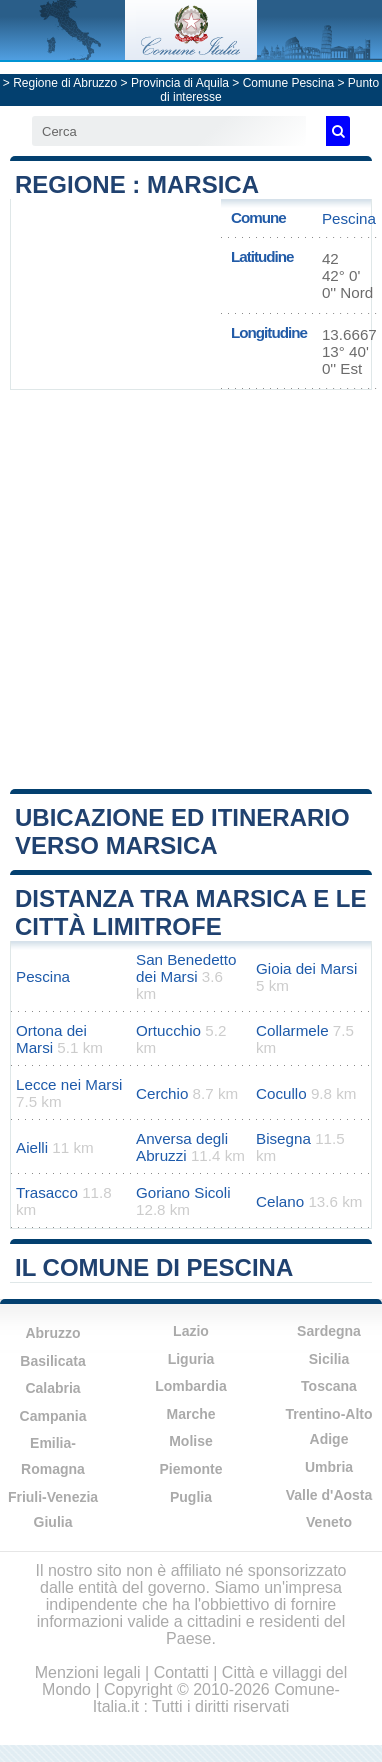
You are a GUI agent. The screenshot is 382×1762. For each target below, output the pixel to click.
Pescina (349, 218)
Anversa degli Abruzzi (182, 1147)
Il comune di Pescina (154, 1267)
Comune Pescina (288, 83)
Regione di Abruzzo (65, 83)
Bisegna (283, 1138)
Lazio (191, 1331)
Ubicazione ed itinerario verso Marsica (182, 831)
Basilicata (52, 1361)
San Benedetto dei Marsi (186, 968)
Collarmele (292, 1030)
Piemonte (190, 1469)
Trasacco (47, 1192)
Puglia (191, 1497)
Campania (53, 1416)
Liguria (191, 1359)
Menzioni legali (88, 1672)
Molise (191, 1441)
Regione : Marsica (137, 184)
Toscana (329, 1386)
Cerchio (162, 1093)
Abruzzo (52, 1333)
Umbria (329, 1467)
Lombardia (191, 1386)
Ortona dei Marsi (51, 1039)
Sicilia (329, 1359)
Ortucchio (168, 1030)
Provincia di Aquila (180, 83)
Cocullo (281, 1093)
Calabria (52, 1388)
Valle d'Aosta (329, 1495)
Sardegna (329, 1331)
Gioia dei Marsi (306, 968)
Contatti (181, 1672)
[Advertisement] (191, 587)
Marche (190, 1414)
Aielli (32, 1147)
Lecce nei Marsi (69, 1084)
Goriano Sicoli (183, 1192)
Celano (280, 1201)
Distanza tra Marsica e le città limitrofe (191, 912)
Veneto (329, 1522)
